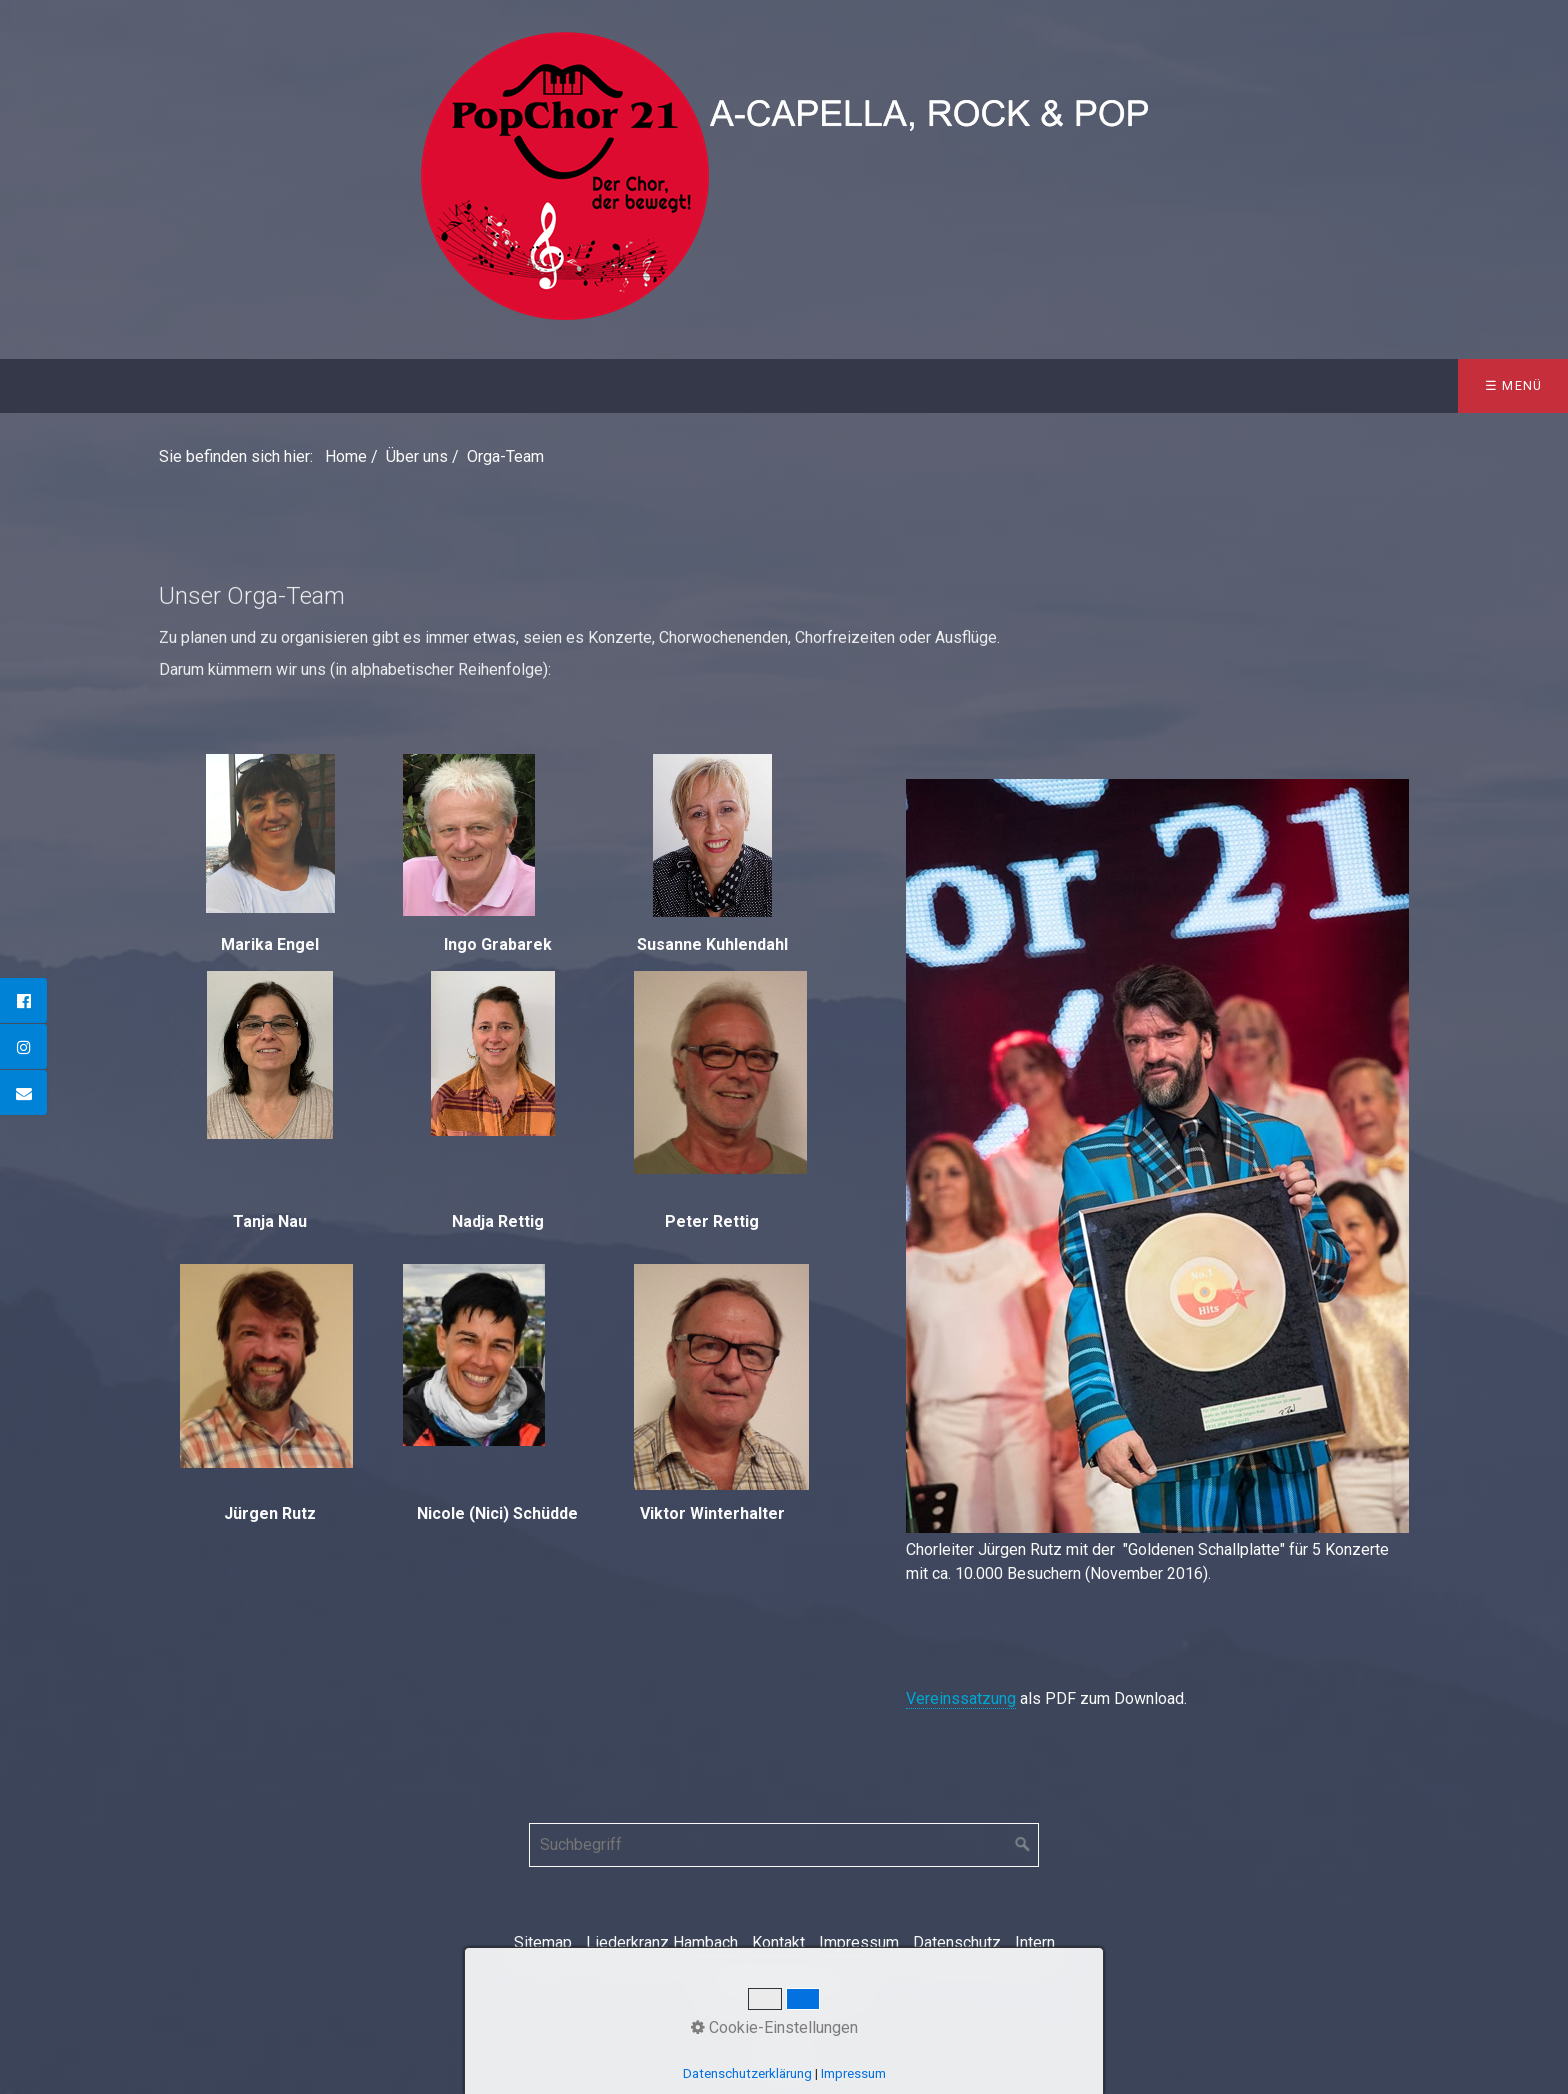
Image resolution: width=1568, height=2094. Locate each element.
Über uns (157, 385)
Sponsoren (520, 385)
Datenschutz (957, 1942)
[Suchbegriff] (784, 1845)
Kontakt (865, 385)
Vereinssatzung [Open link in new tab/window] (961, 1698)
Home (48, 385)
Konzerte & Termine (334, 385)
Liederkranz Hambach (662, 1942)
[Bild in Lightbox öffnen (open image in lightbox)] (1157, 1156)
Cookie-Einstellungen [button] (774, 2027)
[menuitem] (48, 386)
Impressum (859, 1942)
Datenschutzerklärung (747, 2073)
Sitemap (543, 1942)
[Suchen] (1023, 1845)
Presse (753, 385)
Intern (1035, 1942)
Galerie (644, 385)
